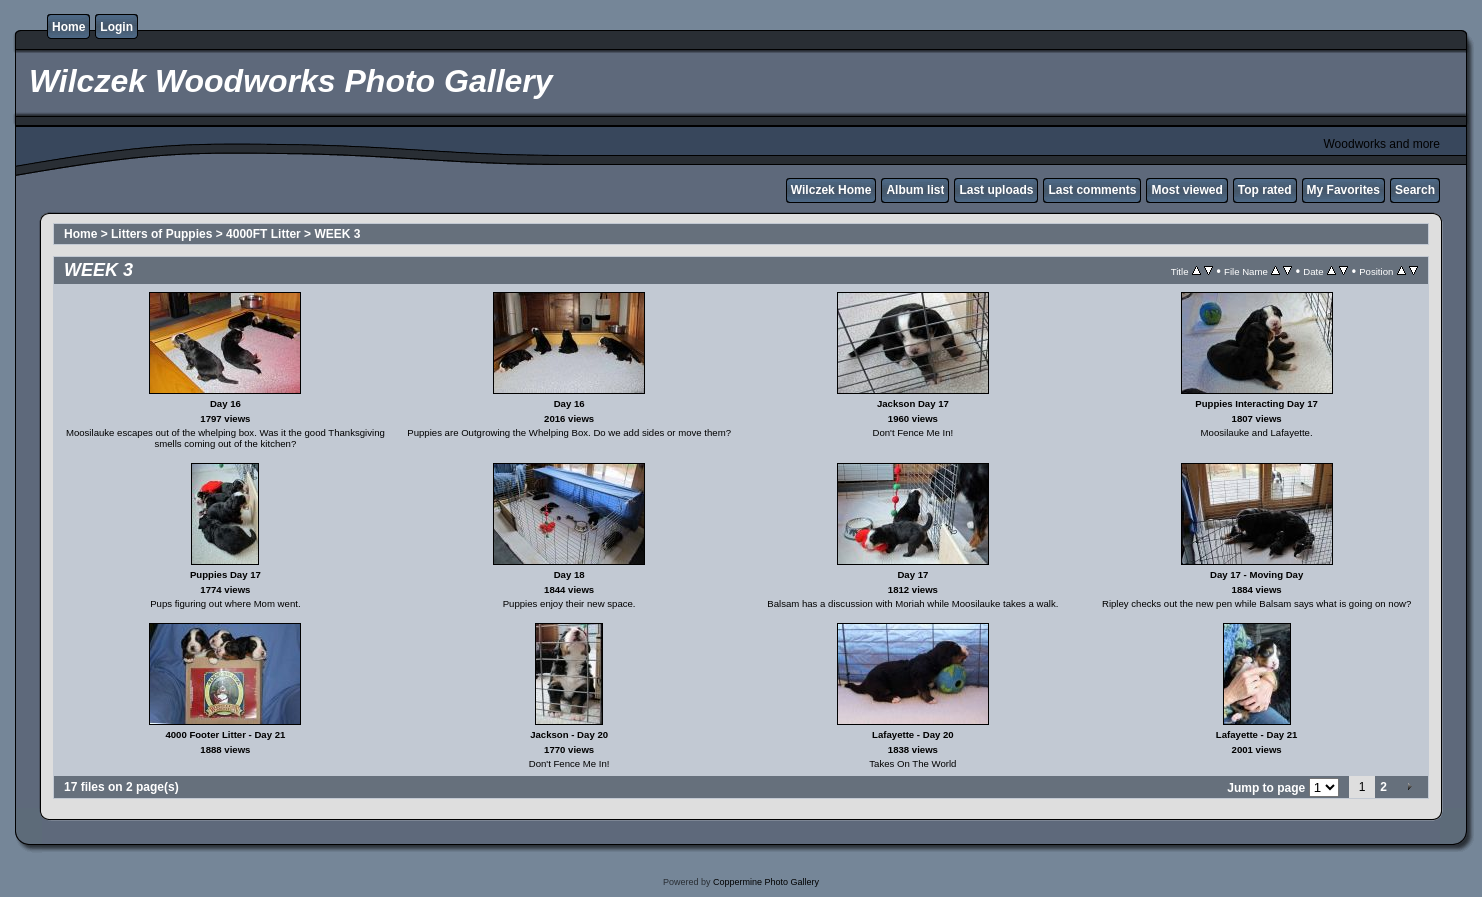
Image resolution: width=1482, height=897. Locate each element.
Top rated (1265, 190)
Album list (915, 190)
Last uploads (996, 190)
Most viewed (1186, 190)
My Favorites (1343, 190)
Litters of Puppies (161, 234)
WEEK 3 (337, 234)
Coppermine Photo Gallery (766, 882)
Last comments (1092, 190)
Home (68, 27)
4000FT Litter (263, 234)
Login (116, 27)
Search (1415, 190)
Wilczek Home (831, 190)
